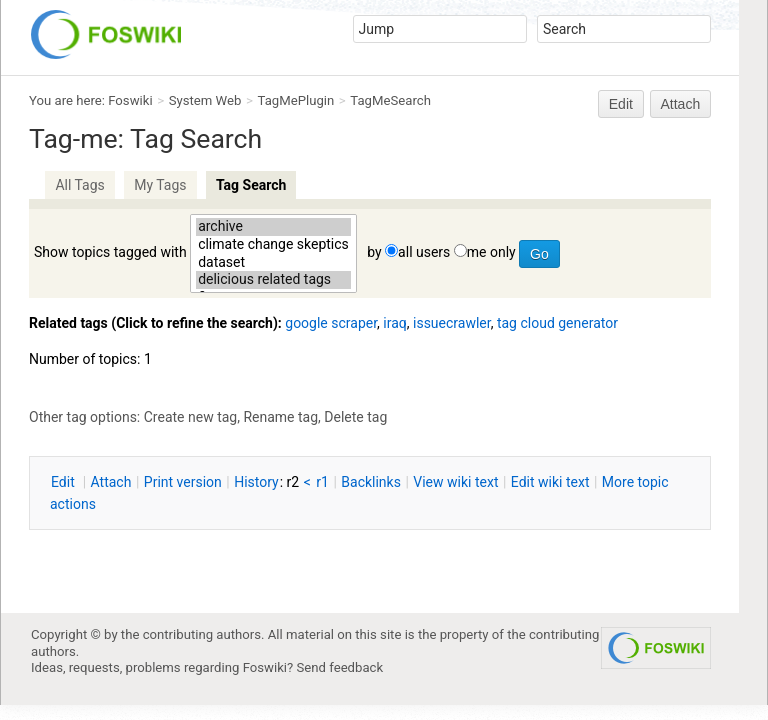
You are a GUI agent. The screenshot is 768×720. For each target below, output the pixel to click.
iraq (394, 323)
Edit (621, 104)
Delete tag (355, 417)
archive (273, 227)
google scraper (331, 323)
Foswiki (130, 100)
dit (64, 482)
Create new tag (190, 417)
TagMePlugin (296, 100)
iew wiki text (455, 482)
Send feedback (340, 667)
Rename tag (280, 417)
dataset (273, 263)
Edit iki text (550, 482)
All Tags (79, 185)
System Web (205, 100)
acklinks (371, 482)
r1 (322, 482)
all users (424, 252)
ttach (111, 482)
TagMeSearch (390, 100)
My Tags (160, 185)
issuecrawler (452, 323)
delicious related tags (273, 280)
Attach (681, 104)
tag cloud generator (557, 323)
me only (491, 252)
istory (256, 482)
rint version (183, 482)
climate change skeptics (273, 245)
